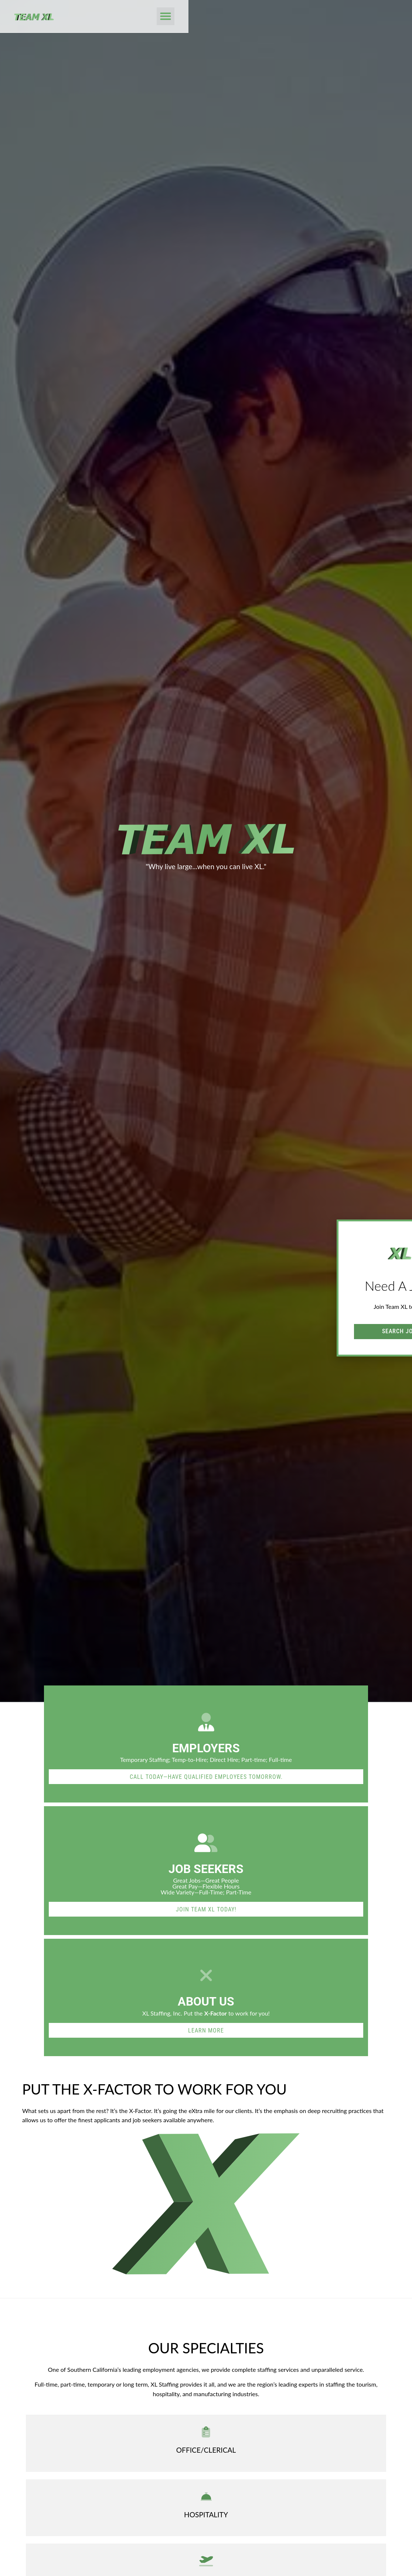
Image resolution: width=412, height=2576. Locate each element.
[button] (385, 17)
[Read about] (206, 2030)
